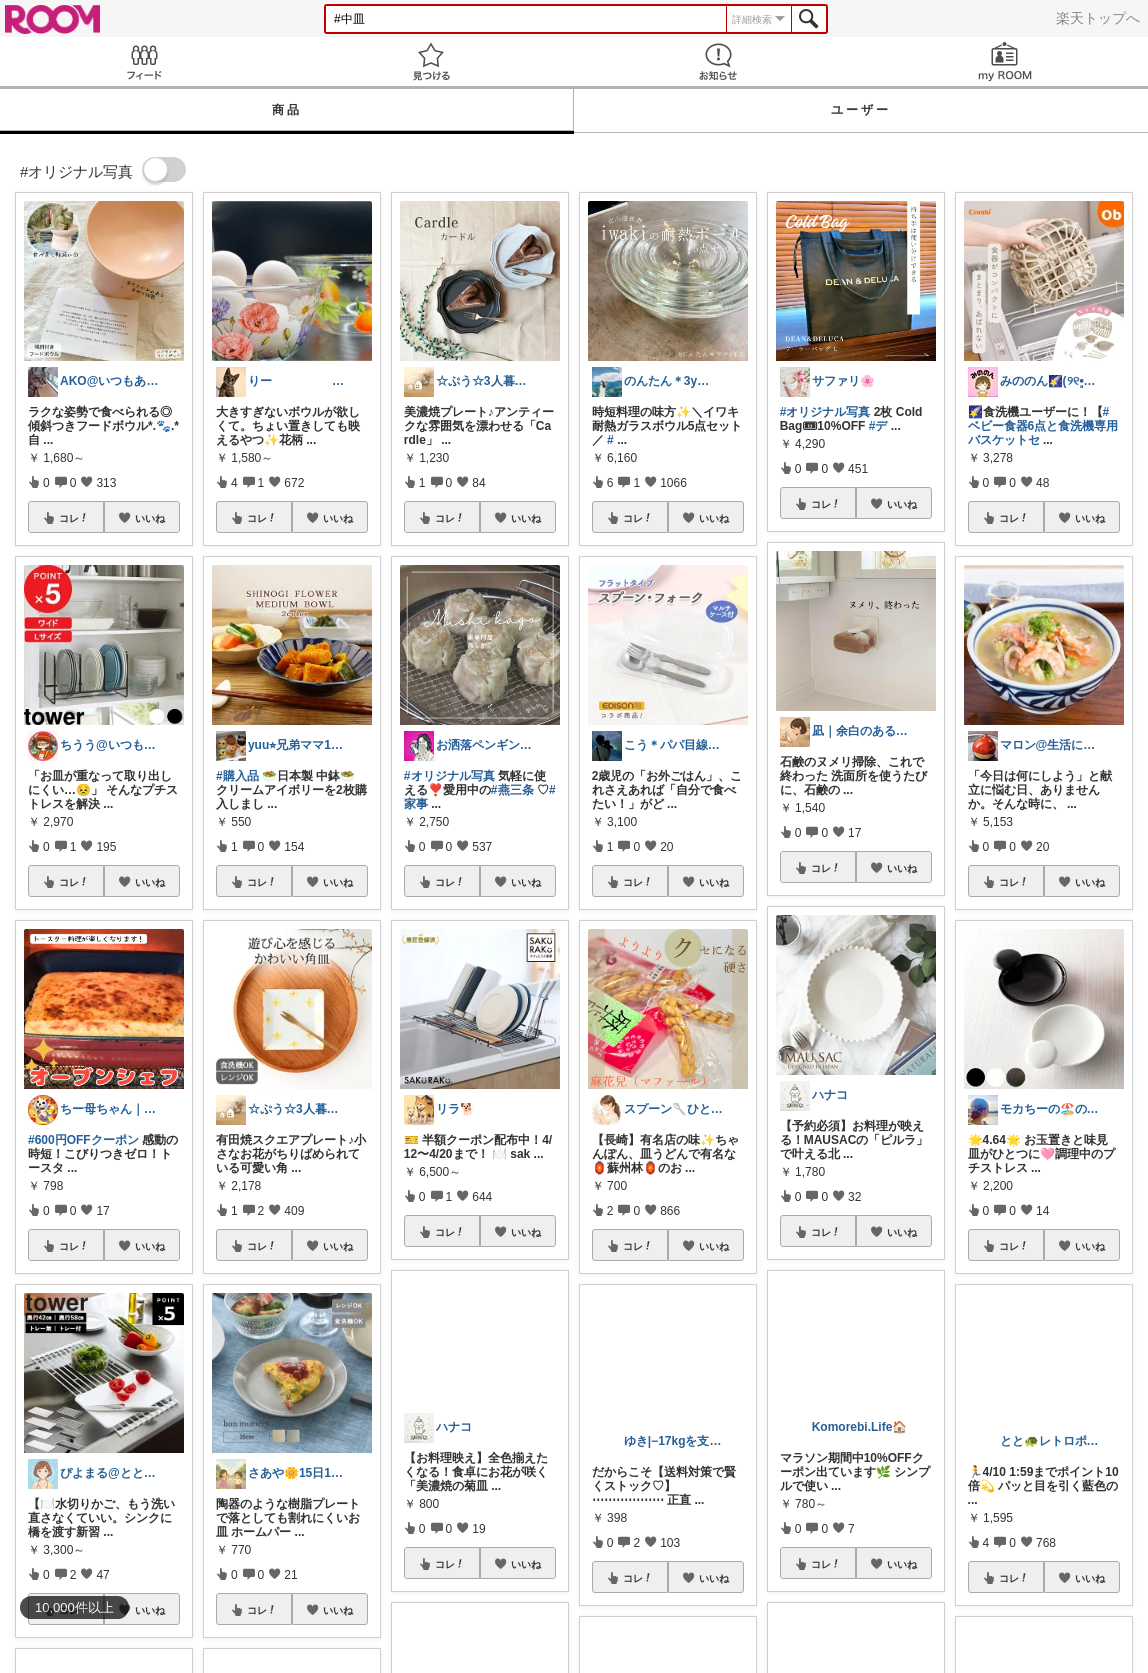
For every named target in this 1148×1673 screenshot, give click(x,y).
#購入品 (237, 776)
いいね (150, 518)
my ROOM (1004, 61)
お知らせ (717, 61)
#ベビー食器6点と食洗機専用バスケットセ (1043, 426)
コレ (74, 518)
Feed (143, 61)
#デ (878, 426)
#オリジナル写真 (449, 776)
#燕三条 (512, 790)
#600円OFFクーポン (83, 1140)
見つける (430, 61)
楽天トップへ (1098, 18)
